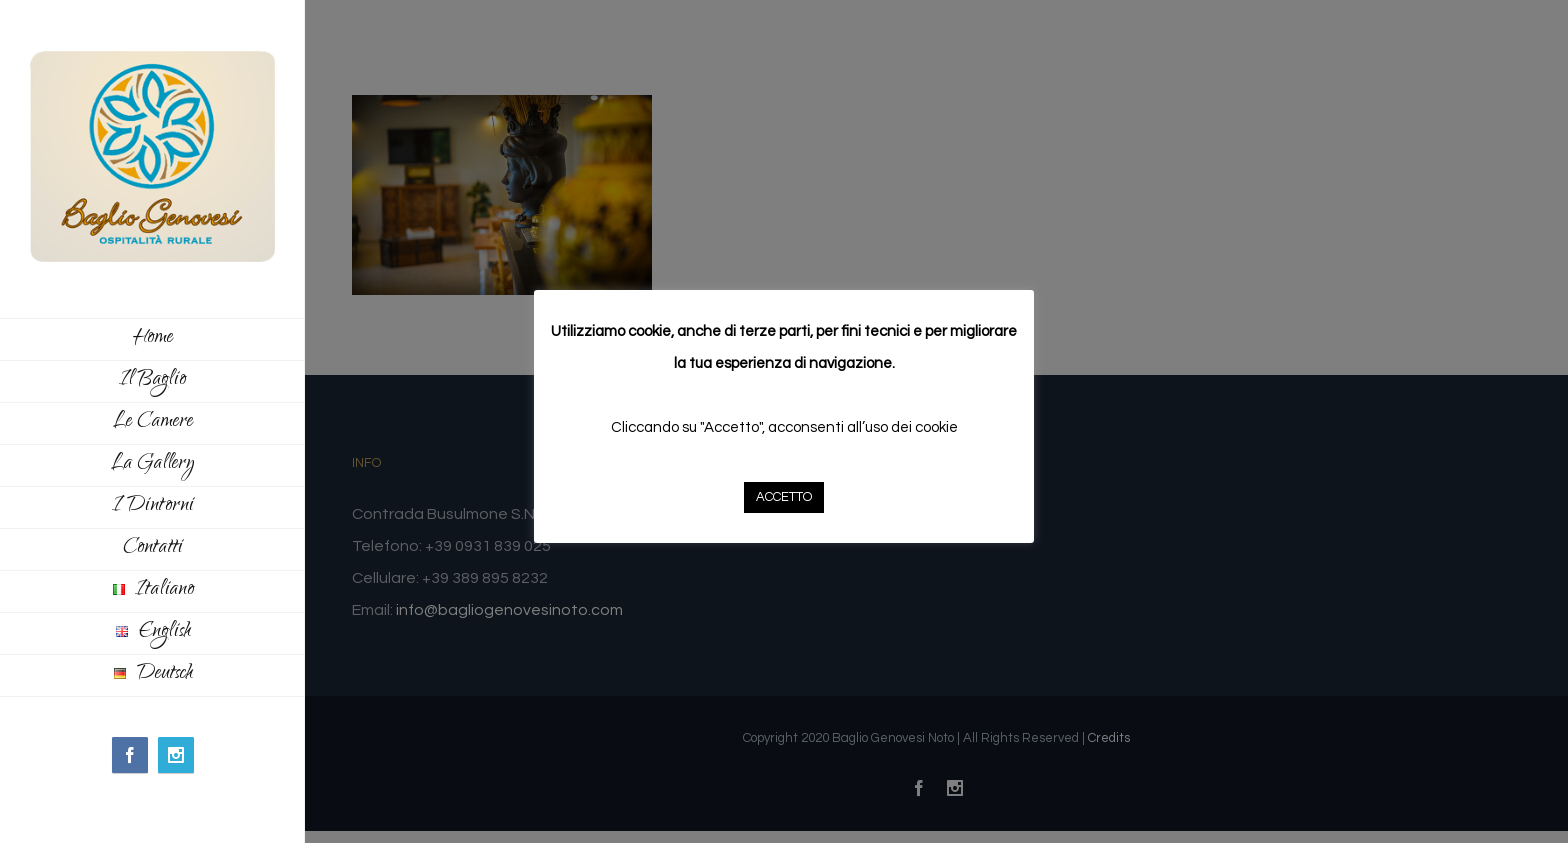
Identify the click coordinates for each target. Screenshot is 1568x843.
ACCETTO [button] (784, 497)
